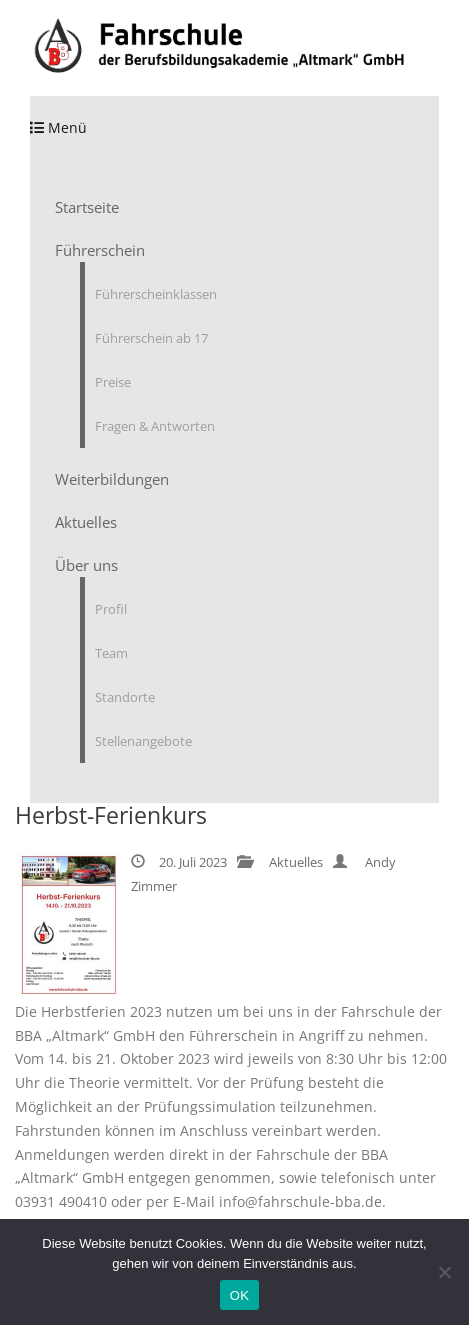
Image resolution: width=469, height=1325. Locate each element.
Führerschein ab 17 (151, 338)
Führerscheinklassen (156, 294)
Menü (58, 127)
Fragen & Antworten (155, 426)
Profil (111, 609)
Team (111, 653)
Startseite (87, 207)
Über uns (86, 565)
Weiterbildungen (112, 479)
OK (239, 1295)
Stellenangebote (143, 741)
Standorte (125, 697)
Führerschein (100, 250)
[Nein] (444, 1272)
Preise (113, 382)
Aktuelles (86, 522)
